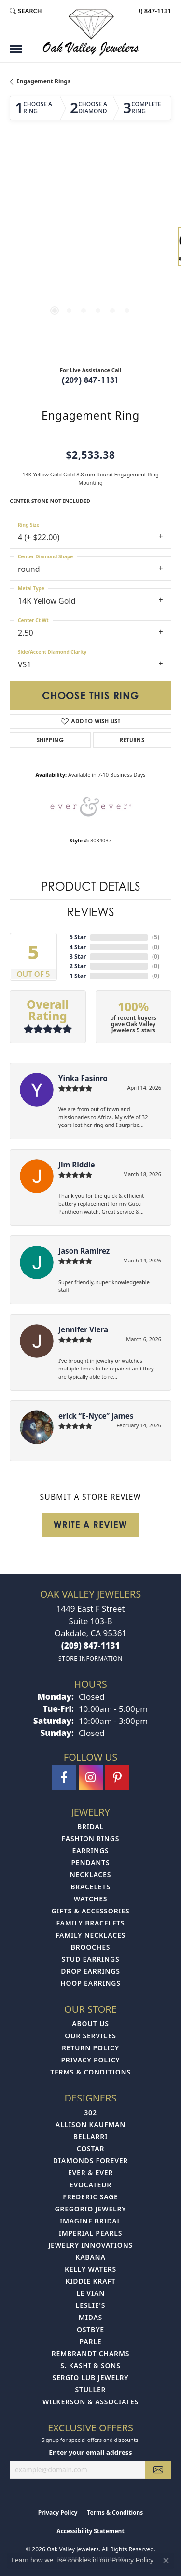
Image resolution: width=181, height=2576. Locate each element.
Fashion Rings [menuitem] (90, 1838)
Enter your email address (90, 2452)
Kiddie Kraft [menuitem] (91, 2281)
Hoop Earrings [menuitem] (90, 1983)
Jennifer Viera (83, 1329)
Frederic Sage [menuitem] (90, 2196)
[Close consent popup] (166, 2560)
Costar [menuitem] (91, 2148)
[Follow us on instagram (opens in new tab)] (91, 1777)
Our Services (90, 2035)
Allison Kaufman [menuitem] (90, 2124)
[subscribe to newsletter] (158, 2470)
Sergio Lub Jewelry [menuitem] (90, 2377)
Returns (132, 740)
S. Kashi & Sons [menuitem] (90, 2365)
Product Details (90, 887)
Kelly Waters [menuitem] (90, 2269)
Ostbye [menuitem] (90, 2329)
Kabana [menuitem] (90, 2257)
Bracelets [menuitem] (90, 1886)
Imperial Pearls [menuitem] (91, 2232)
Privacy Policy (90, 2059)
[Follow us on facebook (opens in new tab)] (64, 1777)
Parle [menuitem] (91, 2341)
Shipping (50, 740)
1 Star (78, 976)
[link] (148, 10)
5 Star (78, 937)
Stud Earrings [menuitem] (91, 1959)
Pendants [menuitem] (90, 1862)
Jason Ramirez (84, 1251)
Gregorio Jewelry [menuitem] (90, 2208)
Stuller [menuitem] (90, 2389)
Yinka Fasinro (83, 1078)
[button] (26, 10)
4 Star (78, 947)
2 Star (78, 966)
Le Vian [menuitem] (90, 2293)
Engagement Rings (43, 81)
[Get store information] (90, 1658)
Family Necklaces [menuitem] (90, 1934)
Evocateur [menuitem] (90, 2184)
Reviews (90, 912)
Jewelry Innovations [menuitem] (90, 2245)
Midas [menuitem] (90, 2317)
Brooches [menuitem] (91, 1947)
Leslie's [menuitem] (90, 2305)
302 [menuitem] (90, 2112)
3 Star (78, 956)
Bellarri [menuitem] (90, 2136)
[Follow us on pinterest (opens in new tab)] (117, 1777)
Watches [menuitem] (91, 1898)
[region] (90, 251)
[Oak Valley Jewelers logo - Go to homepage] (90, 32)
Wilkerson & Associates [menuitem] (90, 2401)
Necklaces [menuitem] (90, 1874)
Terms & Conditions (90, 2071)
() (155, 937)
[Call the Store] (90, 1645)
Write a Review (90, 1524)
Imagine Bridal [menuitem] (90, 2220)
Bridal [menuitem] (90, 1826)
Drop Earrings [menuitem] (90, 1971)
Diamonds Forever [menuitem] (90, 2160)
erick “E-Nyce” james (95, 1416)
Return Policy (90, 2047)
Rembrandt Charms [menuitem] (90, 2353)
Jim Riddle (76, 1164)
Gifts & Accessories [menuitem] (90, 1910)
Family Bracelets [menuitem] (90, 1922)
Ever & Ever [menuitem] (90, 2172)
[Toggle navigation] (16, 49)
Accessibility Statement (90, 2531)
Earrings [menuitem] (90, 1850)
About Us (90, 2023)
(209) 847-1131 (90, 380)
